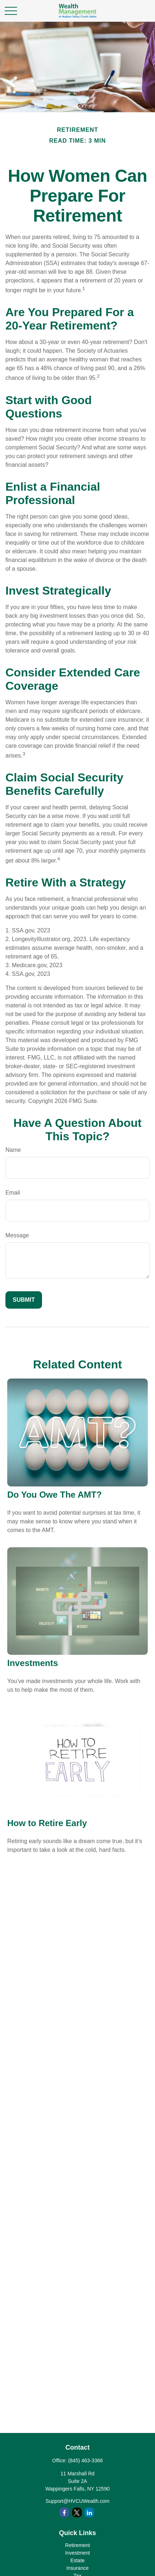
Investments (32, 1663)
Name (13, 1150)
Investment (77, 2553)
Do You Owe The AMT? (54, 1494)
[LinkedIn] (89, 2512)
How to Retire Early (47, 1823)
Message (17, 1235)
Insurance (77, 2568)
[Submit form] (23, 1300)
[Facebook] (64, 2512)
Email (12, 1193)
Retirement (77, 2545)
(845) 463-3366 (85, 2460)
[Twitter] (77, 2512)
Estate (77, 2560)
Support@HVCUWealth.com (78, 2501)
